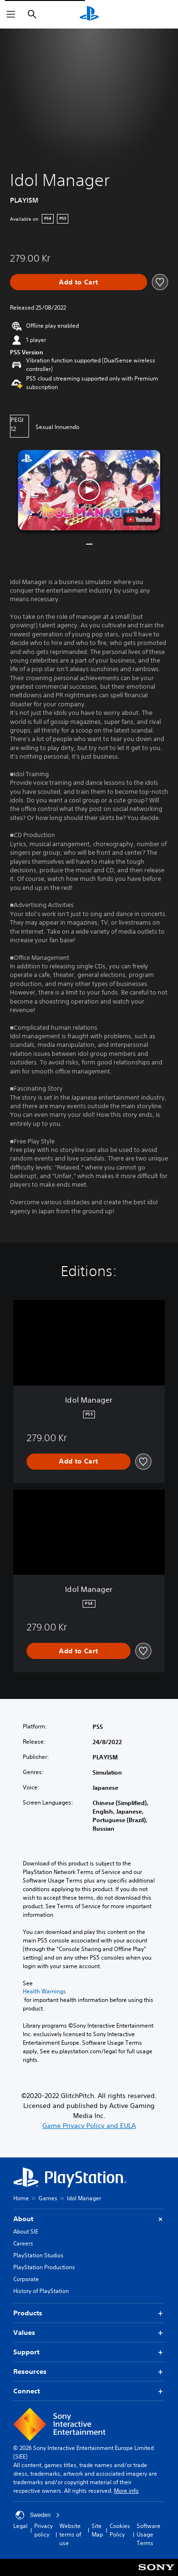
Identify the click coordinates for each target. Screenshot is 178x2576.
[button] (89, 490)
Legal (20, 2526)
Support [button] (89, 2352)
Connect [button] (89, 2391)
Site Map (97, 2530)
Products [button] (89, 2313)
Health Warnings (44, 1991)
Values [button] (89, 2332)
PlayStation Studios (38, 2255)
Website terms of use (70, 2534)
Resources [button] (89, 2371)
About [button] (89, 2219)
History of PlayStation (41, 2291)
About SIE (25, 2231)
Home (21, 2198)
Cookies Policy (120, 2530)
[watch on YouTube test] (139, 519)
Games (47, 2198)
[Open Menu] (10, 14)
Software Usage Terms (148, 2534)
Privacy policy (43, 2530)
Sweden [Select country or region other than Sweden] (37, 2515)
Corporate (26, 2279)
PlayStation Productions (44, 2267)
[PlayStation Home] (89, 14)
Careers (23, 2243)
